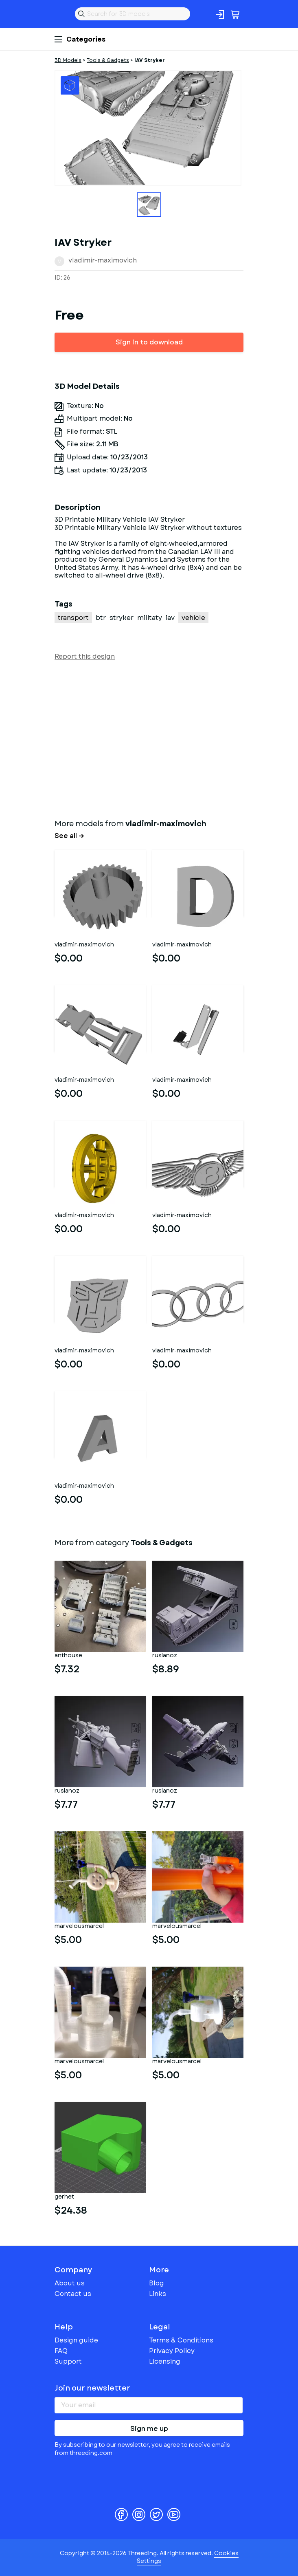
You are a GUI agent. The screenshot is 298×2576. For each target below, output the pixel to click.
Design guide (76, 2340)
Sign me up (149, 2428)
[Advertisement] (149, 738)
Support (68, 2361)
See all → (69, 836)
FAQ (61, 2350)
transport (73, 617)
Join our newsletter (92, 2388)
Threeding (61, 13)
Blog (156, 2283)
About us (70, 2283)
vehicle (193, 617)
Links (157, 2293)
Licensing (164, 2361)
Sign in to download (149, 342)
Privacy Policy (172, 2350)
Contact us (73, 2293)
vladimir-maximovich (102, 260)
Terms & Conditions (181, 2340)
